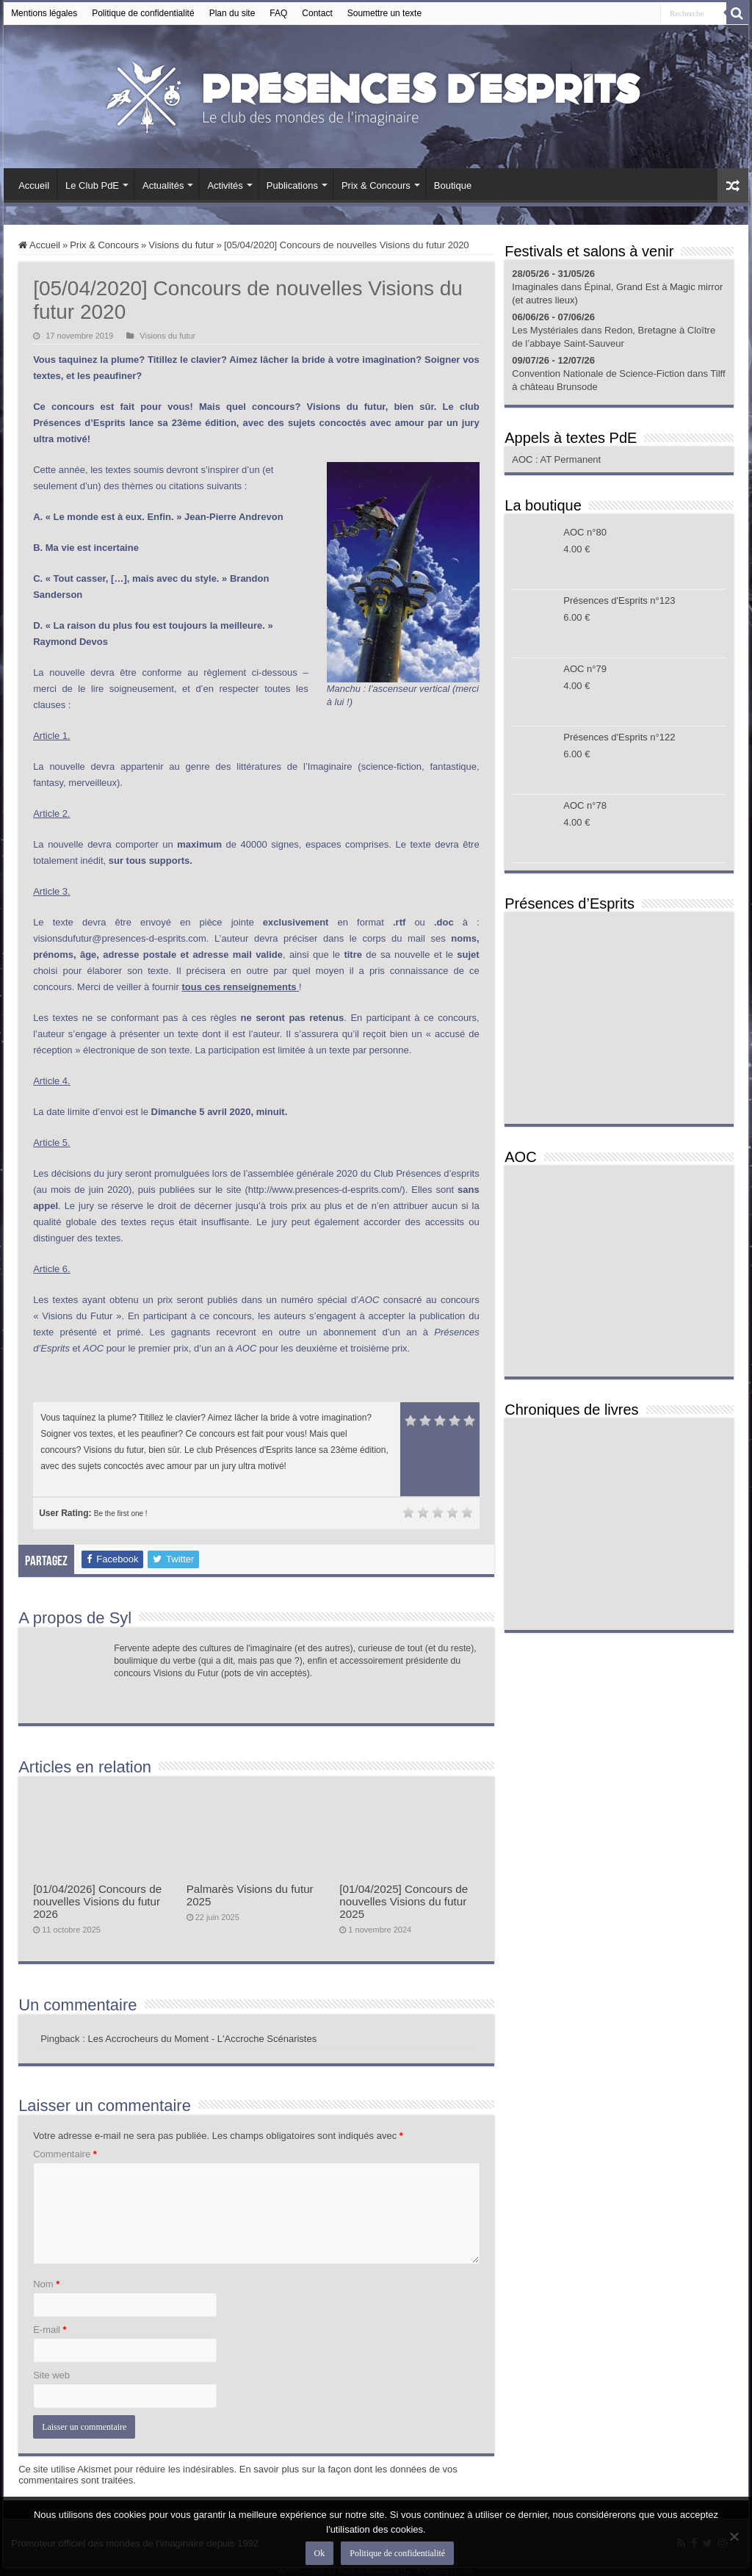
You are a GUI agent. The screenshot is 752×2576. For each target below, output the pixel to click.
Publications (292, 185)
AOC (523, 459)
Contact (317, 13)
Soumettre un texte (384, 13)
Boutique (452, 185)
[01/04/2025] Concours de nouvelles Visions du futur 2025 (403, 1901)
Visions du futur (181, 244)
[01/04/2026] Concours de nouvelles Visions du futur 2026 (97, 1901)
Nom (46, 2284)
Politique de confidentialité (143, 13)
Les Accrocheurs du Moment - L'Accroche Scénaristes (202, 2038)
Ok (319, 2553)
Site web (51, 2375)
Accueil (33, 185)
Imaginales (535, 286)
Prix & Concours (376, 185)
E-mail (50, 2329)
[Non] (733, 2536)
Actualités (163, 185)
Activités (224, 185)
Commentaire (65, 2154)
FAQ (278, 13)
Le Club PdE (92, 185)
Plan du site (232, 13)
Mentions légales (44, 13)
